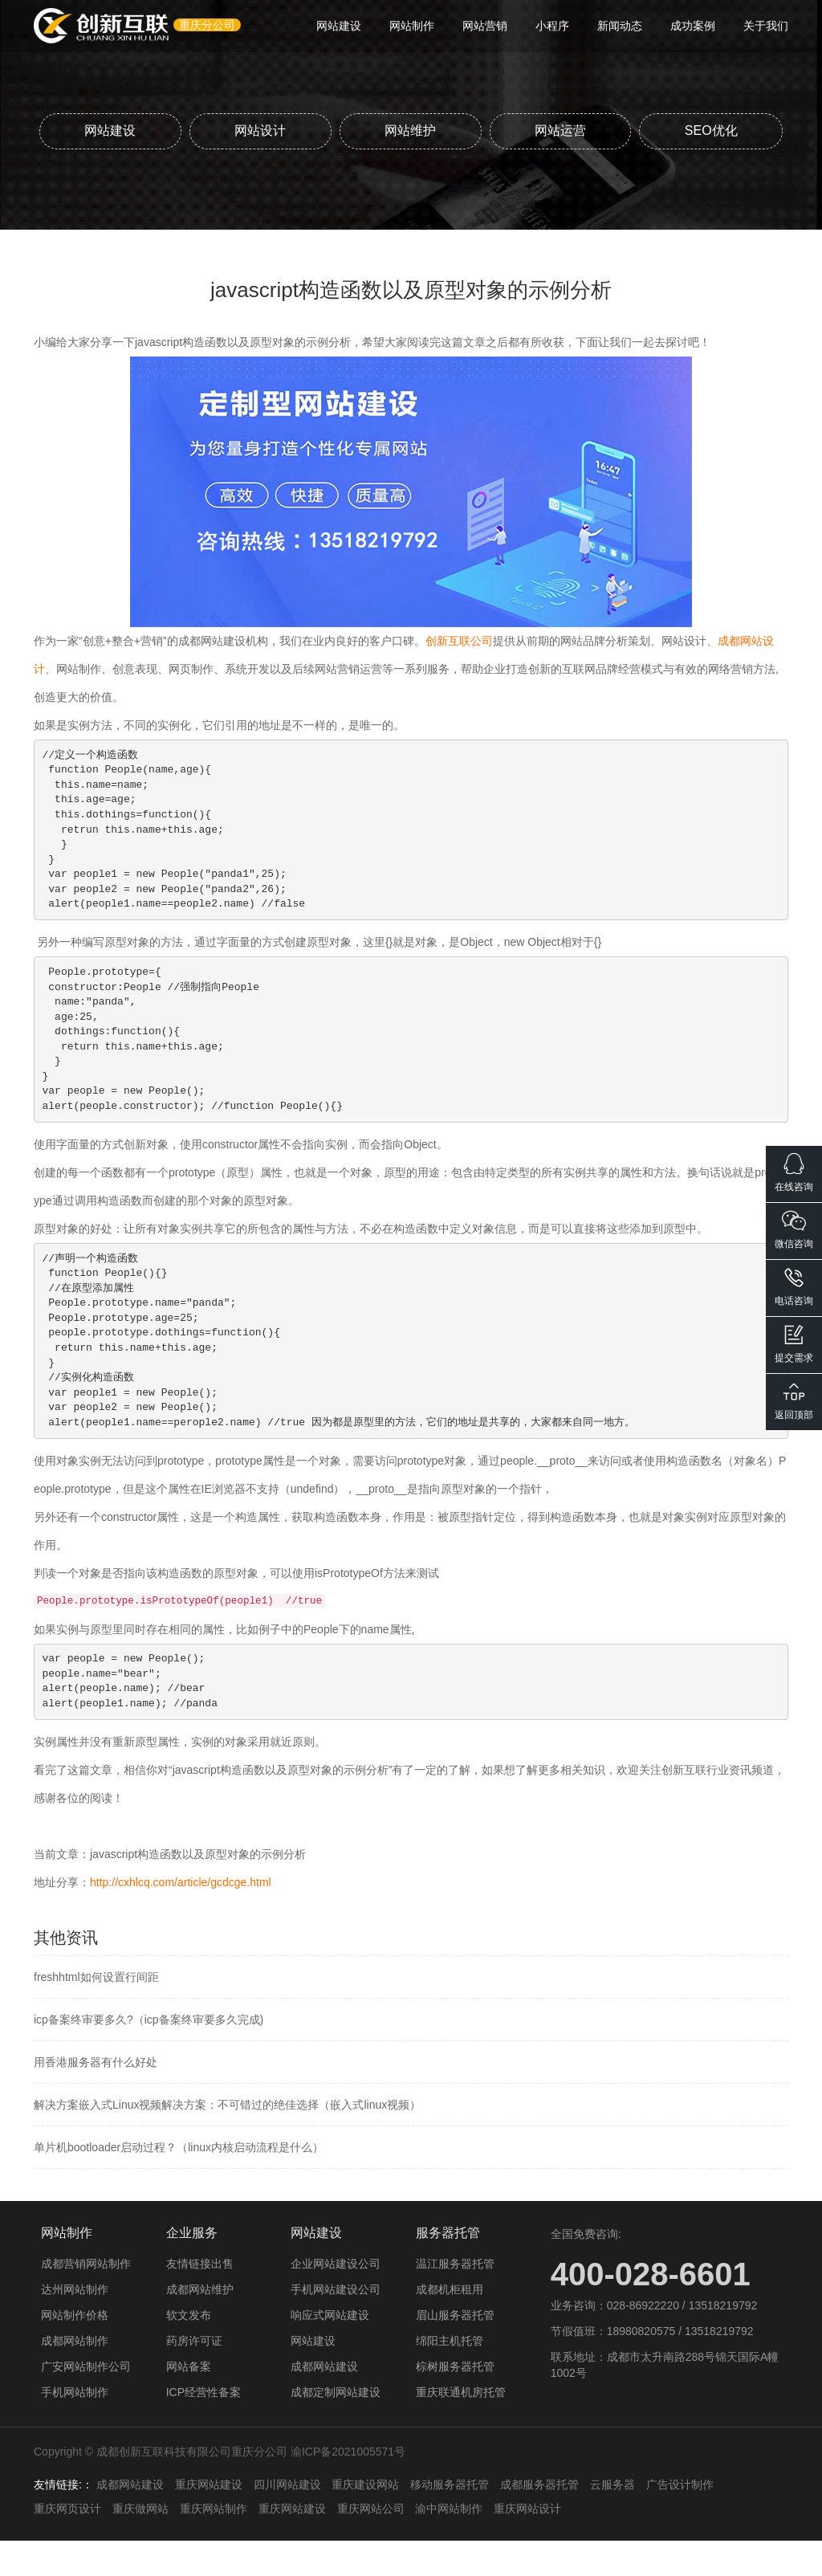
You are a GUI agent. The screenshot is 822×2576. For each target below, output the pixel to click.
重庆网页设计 (67, 2543)
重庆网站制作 (213, 2543)
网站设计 (335, 130)
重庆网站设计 (527, 2543)
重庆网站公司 (371, 2543)
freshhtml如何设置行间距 (96, 2012)
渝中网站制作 (448, 2543)
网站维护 (486, 130)
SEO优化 (411, 166)
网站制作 (411, 25)
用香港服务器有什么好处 (95, 2097)
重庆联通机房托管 (461, 2427)
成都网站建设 (324, 2401)
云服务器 (612, 2519)
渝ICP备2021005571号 (348, 2486)
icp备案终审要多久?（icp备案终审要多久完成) (148, 2054)
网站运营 (637, 130)
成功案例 (692, 25)
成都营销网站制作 (86, 2299)
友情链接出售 (200, 2299)
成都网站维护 (200, 2324)
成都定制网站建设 (335, 2427)
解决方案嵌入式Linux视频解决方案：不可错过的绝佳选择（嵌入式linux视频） (227, 2140)
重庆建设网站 (365, 2519)
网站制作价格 (74, 2350)
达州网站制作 (74, 2324)
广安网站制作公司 (86, 2401)
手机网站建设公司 (335, 2324)
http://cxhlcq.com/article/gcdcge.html (180, 1917)
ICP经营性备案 (203, 2427)
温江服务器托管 (455, 2299)
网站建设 (338, 25)
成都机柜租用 (449, 2324)
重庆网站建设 (208, 2519)
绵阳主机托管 (449, 2376)
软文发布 (188, 2350)
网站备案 (188, 2401)
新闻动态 (619, 25)
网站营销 (484, 25)
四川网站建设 (287, 2519)
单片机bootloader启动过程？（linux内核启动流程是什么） (179, 2182)
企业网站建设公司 (335, 2299)
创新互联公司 (459, 676)
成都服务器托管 (539, 2519)
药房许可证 (194, 2376)
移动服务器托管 (449, 2519)
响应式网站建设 (330, 2350)
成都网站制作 (74, 2376)
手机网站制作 (74, 2427)
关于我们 (765, 25)
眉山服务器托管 (455, 2350)
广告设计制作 (680, 2519)
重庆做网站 (140, 2543)
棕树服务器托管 (455, 2401)
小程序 (552, 25)
